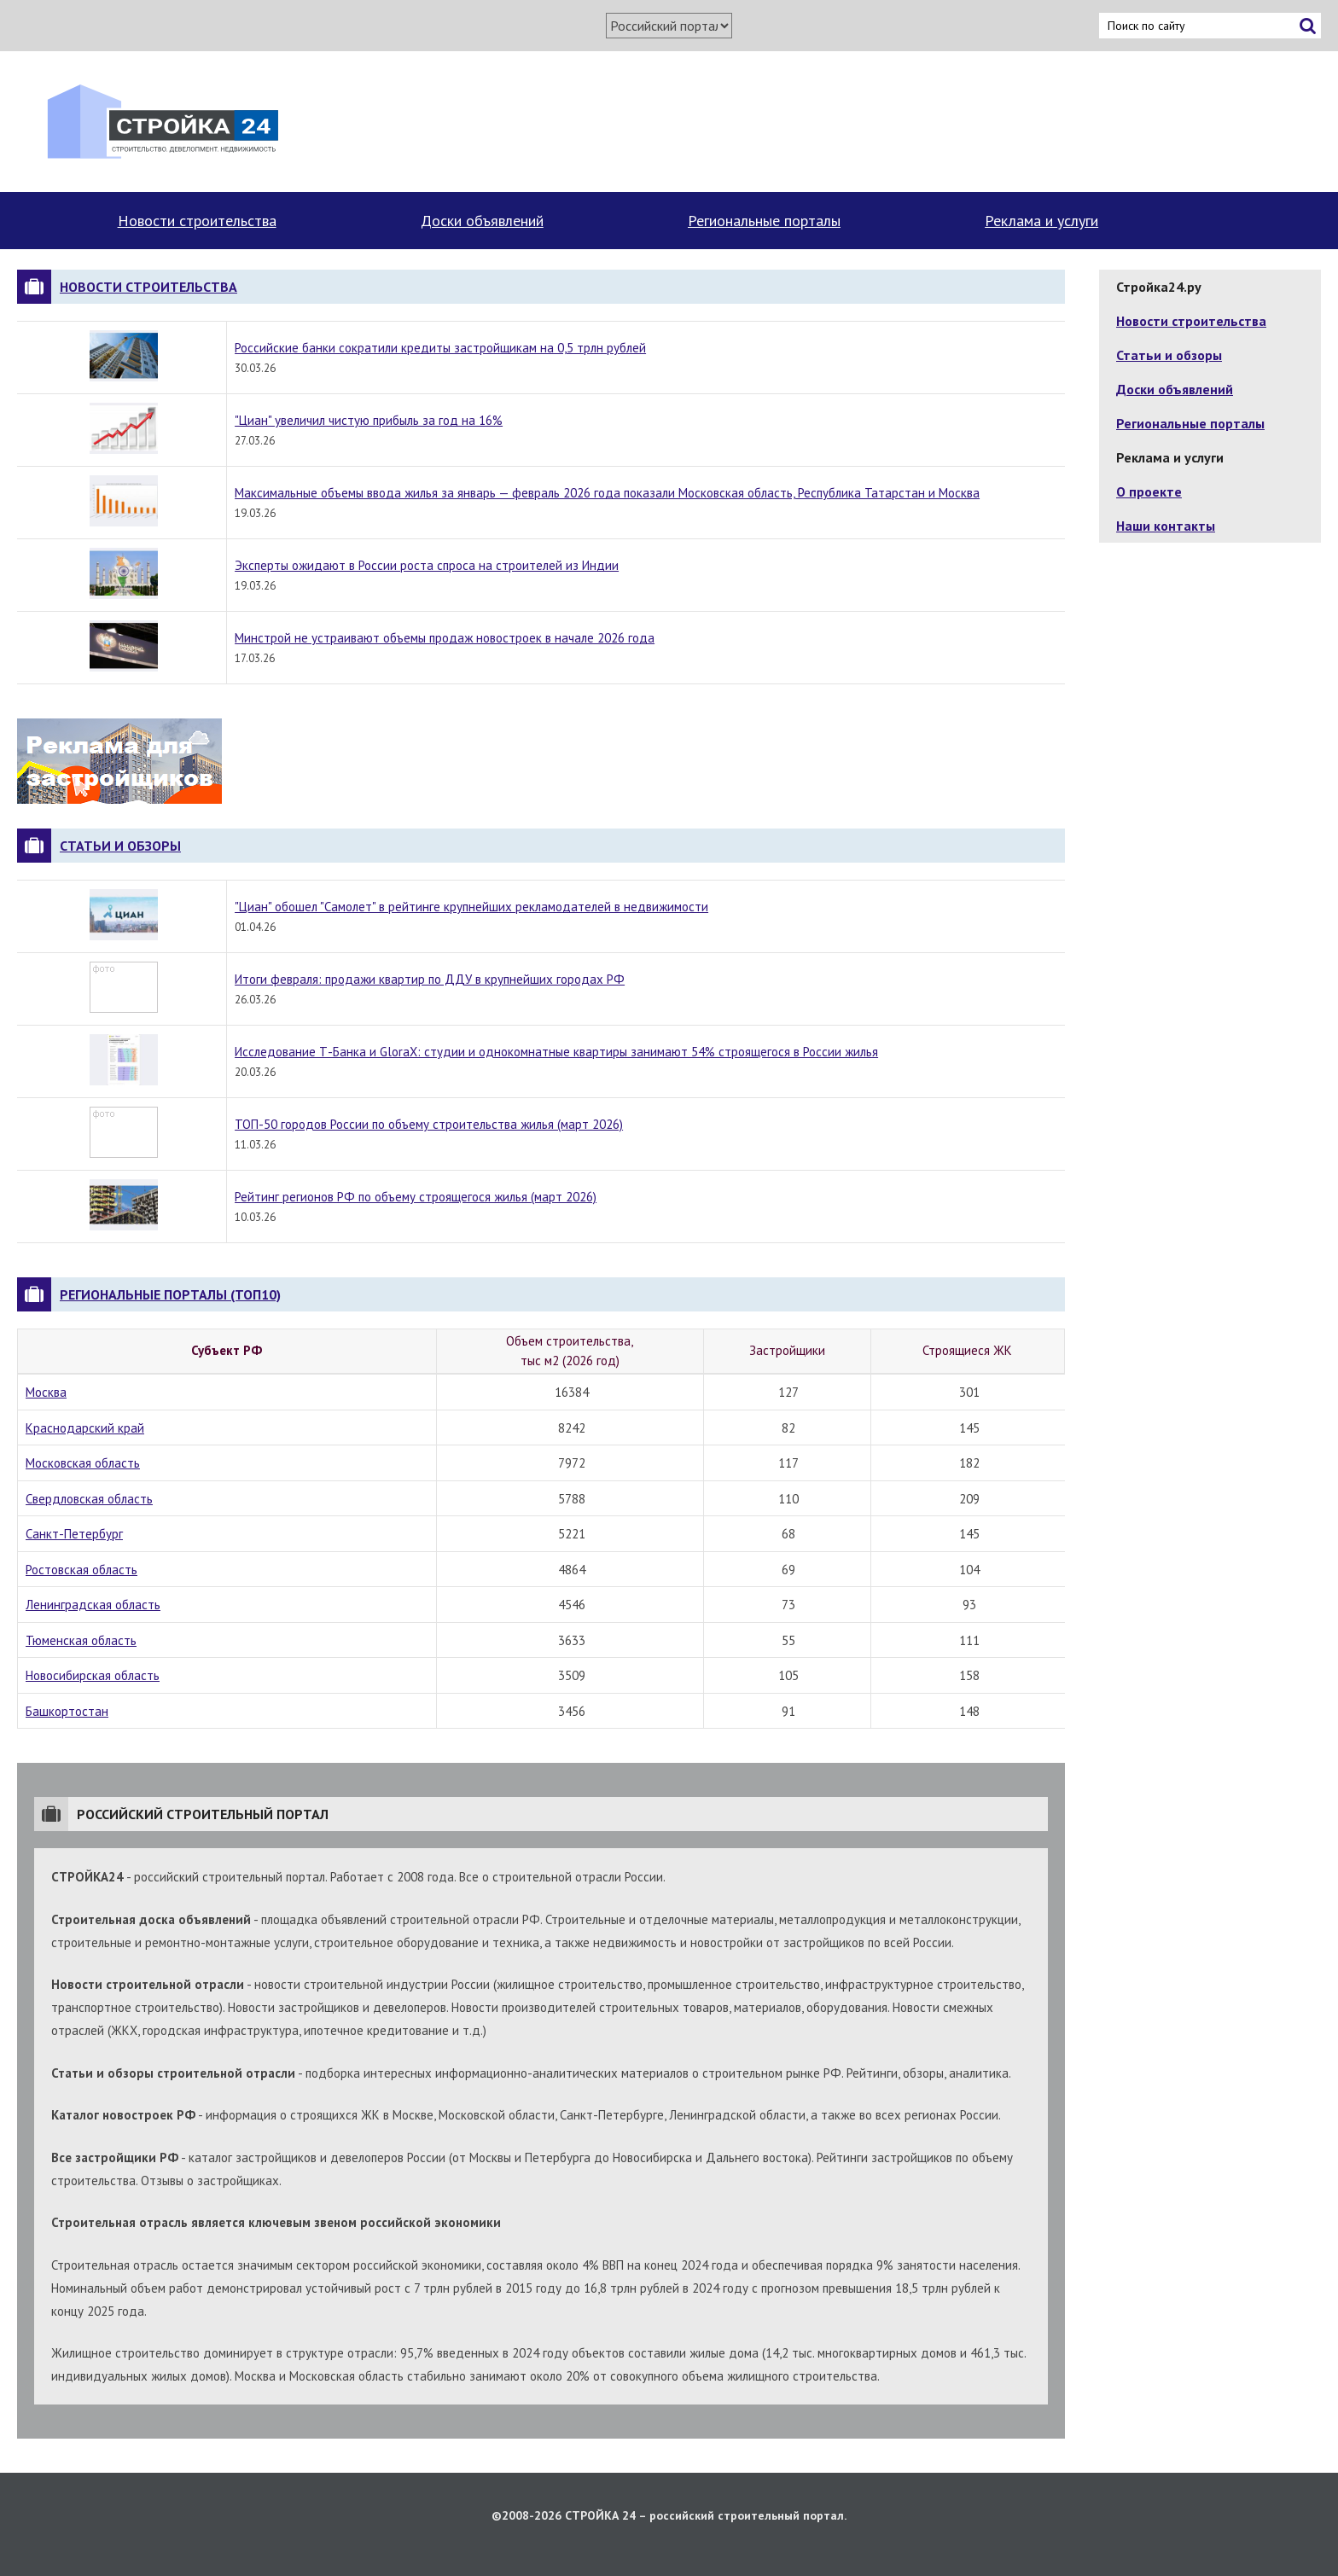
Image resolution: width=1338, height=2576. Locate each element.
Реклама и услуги (1041, 220)
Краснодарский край (85, 1428)
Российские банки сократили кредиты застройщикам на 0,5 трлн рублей (440, 348)
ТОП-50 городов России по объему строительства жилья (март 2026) (429, 1124)
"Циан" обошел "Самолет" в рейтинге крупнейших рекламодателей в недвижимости (471, 906)
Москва (46, 1392)
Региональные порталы (764, 220)
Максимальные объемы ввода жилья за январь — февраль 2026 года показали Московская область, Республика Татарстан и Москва (607, 493)
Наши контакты (1165, 525)
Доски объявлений (482, 220)
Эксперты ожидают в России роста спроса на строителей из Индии (427, 565)
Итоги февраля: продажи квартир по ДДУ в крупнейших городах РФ (430, 979)
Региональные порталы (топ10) (170, 1294)
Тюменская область (81, 1640)
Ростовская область (81, 1569)
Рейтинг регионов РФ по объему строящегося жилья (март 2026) (415, 1197)
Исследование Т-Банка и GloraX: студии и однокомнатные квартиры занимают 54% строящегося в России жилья (556, 1052)
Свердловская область (89, 1499)
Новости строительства (197, 220)
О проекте (1149, 491)
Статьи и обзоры (120, 845)
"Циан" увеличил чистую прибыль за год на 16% (369, 420)
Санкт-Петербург (74, 1534)
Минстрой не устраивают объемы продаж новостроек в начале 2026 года (444, 638)
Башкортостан (67, 1711)
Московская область (83, 1463)
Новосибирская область (93, 1675)
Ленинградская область (93, 1604)
